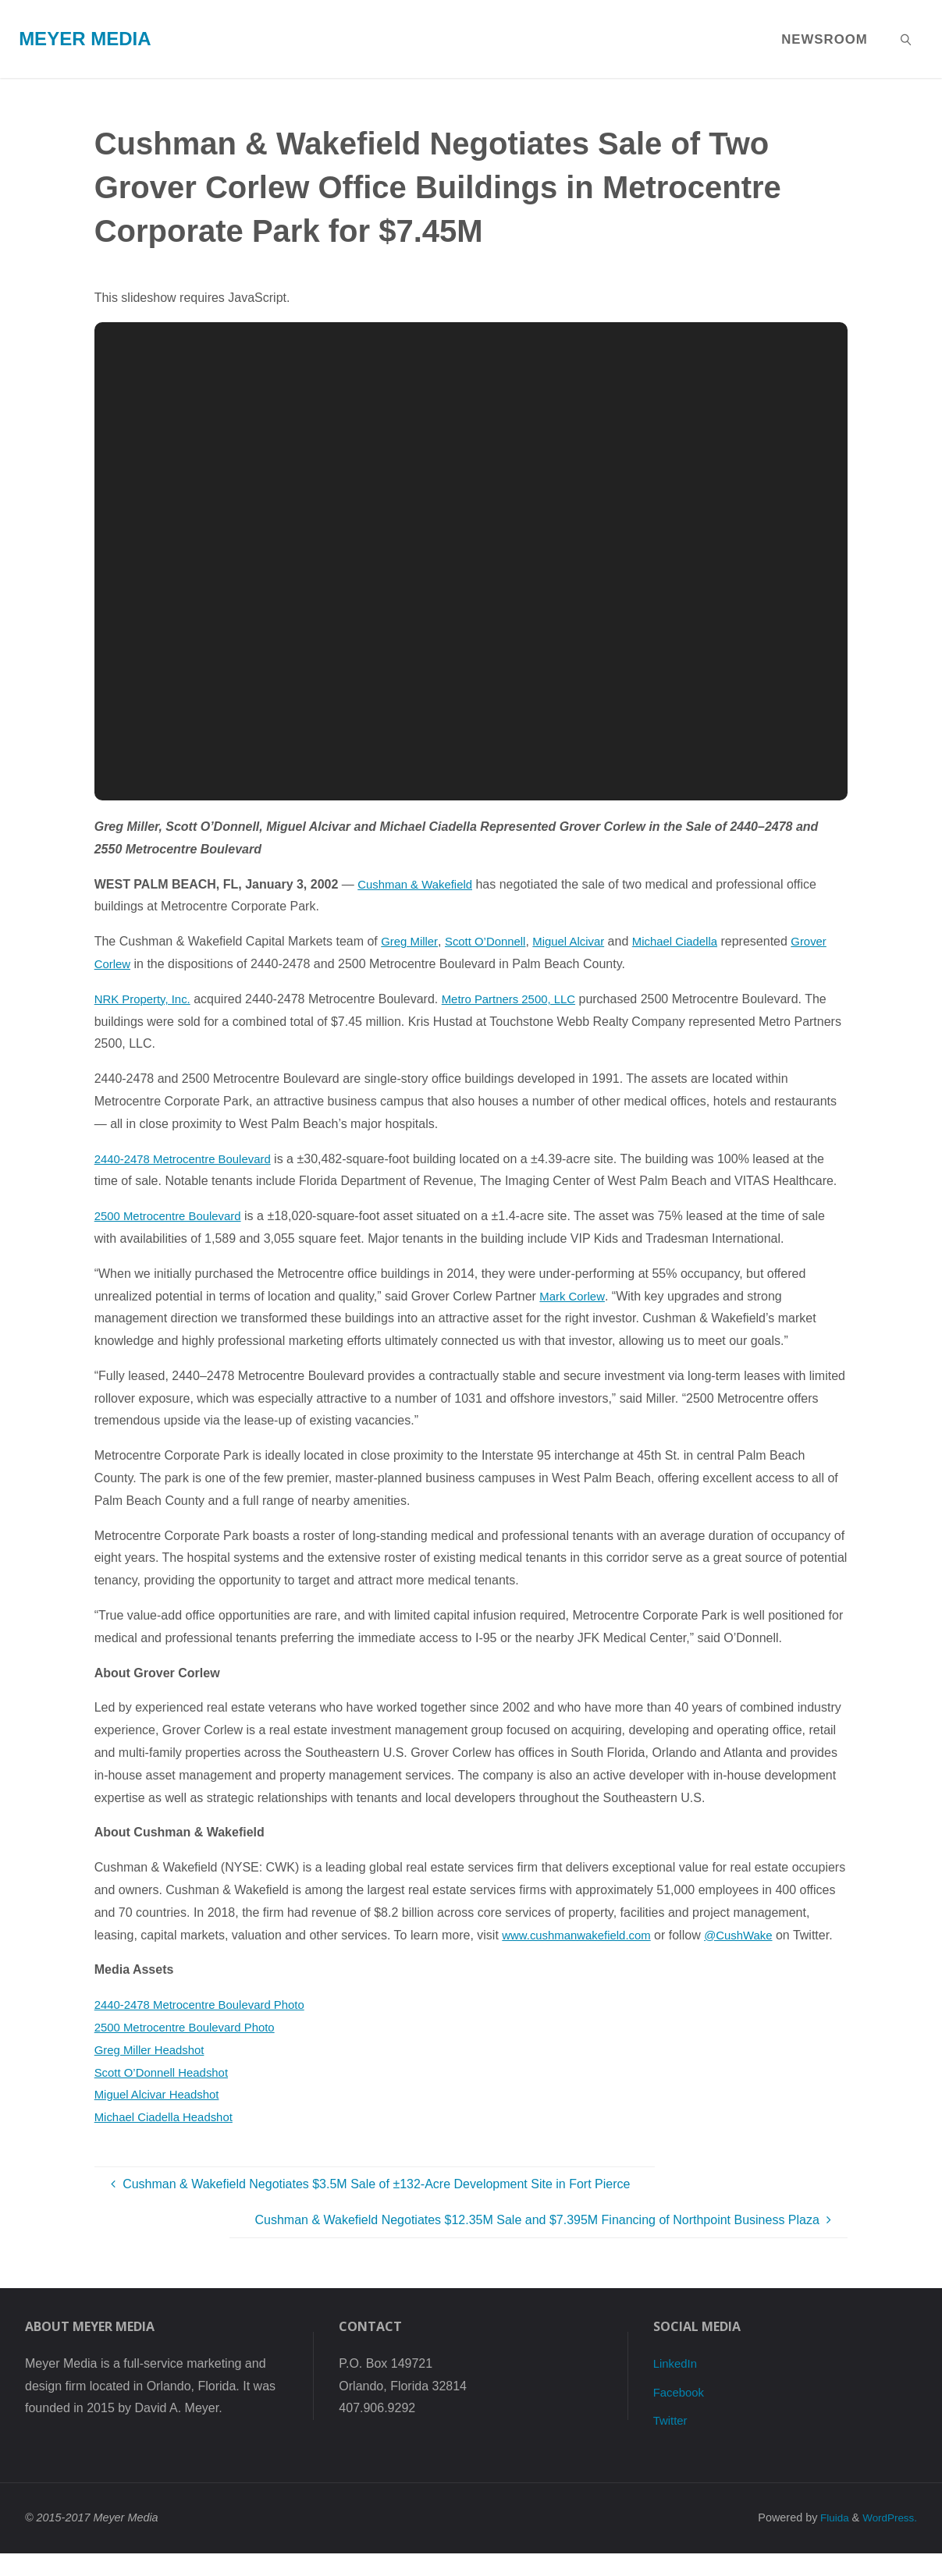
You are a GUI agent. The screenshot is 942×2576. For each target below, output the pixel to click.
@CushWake (751, 1935)
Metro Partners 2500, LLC (520, 999)
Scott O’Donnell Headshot (166, 2094)
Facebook (680, 2414)
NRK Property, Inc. (145, 999)
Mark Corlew (574, 1296)
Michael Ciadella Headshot (168, 2139)
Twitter (671, 2443)
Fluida (827, 2540)
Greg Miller (411, 941)
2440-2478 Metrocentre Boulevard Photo (207, 2027)
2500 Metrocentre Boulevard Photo (191, 2049)
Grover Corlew (134, 963)
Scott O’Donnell (492, 941)
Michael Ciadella (692, 941)
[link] (906, 39)
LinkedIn (677, 2386)
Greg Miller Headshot (153, 2072)
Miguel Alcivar (581, 941)
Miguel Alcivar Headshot (161, 2117)
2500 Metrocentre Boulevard (173, 1215)
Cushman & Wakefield (419, 884)
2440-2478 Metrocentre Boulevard (189, 1159)
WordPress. (887, 2540)
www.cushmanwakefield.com (582, 1935)
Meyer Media (85, 38)
